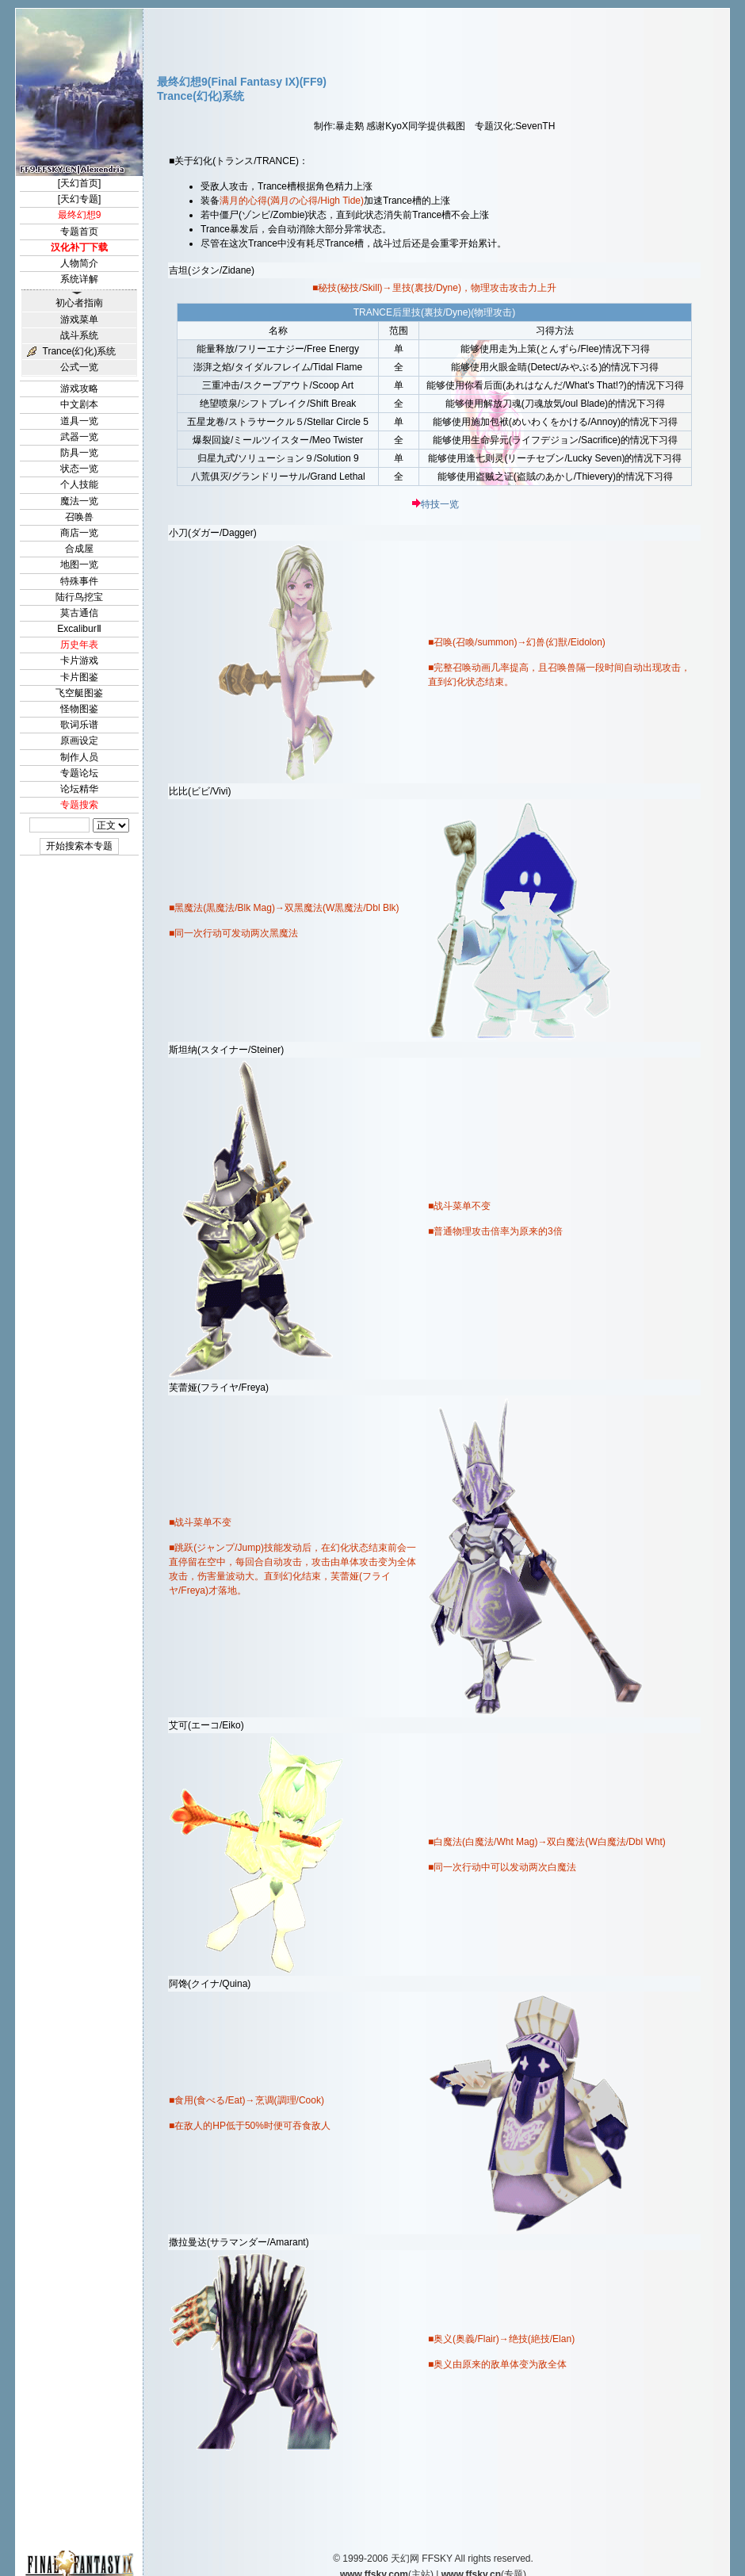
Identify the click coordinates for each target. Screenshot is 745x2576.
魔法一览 (79, 501)
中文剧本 (79, 404)
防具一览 (79, 452)
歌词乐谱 (79, 724)
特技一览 (440, 504)
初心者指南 (79, 302)
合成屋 (79, 548)
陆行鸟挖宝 (79, 597)
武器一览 (79, 436)
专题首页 (79, 231)
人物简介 (79, 263)
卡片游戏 (79, 660)
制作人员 (79, 757)
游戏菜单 (79, 319)
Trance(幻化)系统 (80, 351)
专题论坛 (79, 773)
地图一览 (79, 564)
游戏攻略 (79, 388)
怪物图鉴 (79, 708)
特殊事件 (79, 581)
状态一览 (79, 468)
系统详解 (79, 279)
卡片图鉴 (79, 677)
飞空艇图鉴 (79, 693)
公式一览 (79, 367)
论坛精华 (79, 788)
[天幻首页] (79, 183)
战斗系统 (79, 335)
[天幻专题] (79, 199)
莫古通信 (79, 612)
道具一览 (79, 421)
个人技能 (79, 484)
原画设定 (79, 740)
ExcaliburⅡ (79, 628)
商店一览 (79, 532)
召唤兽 (79, 516)
